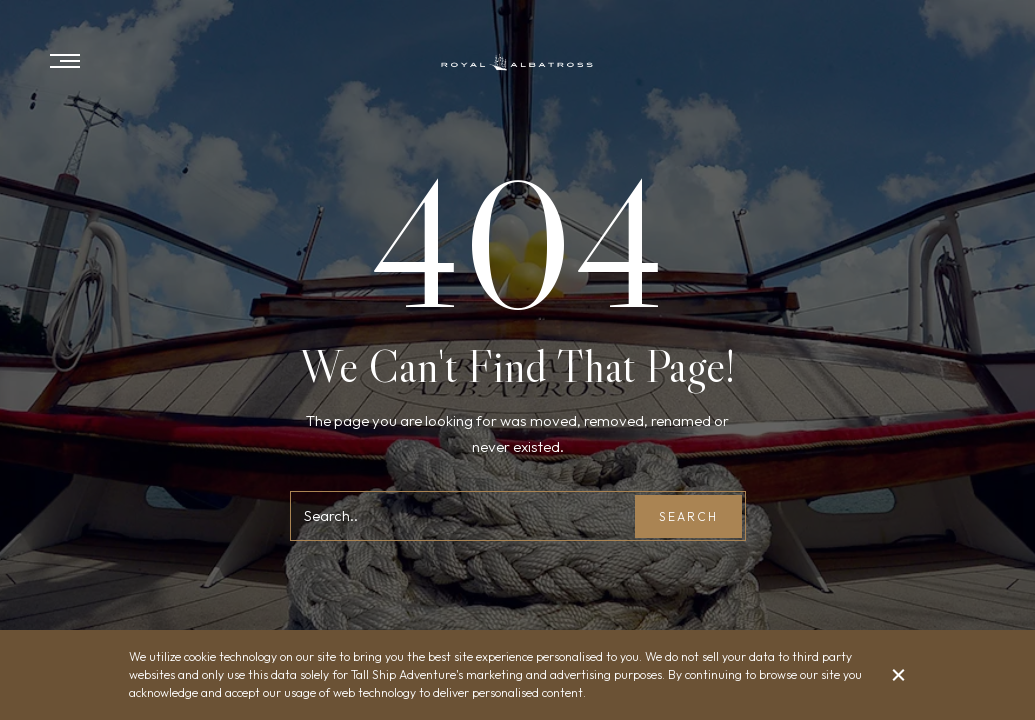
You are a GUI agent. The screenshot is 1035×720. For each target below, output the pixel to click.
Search (688, 516)
